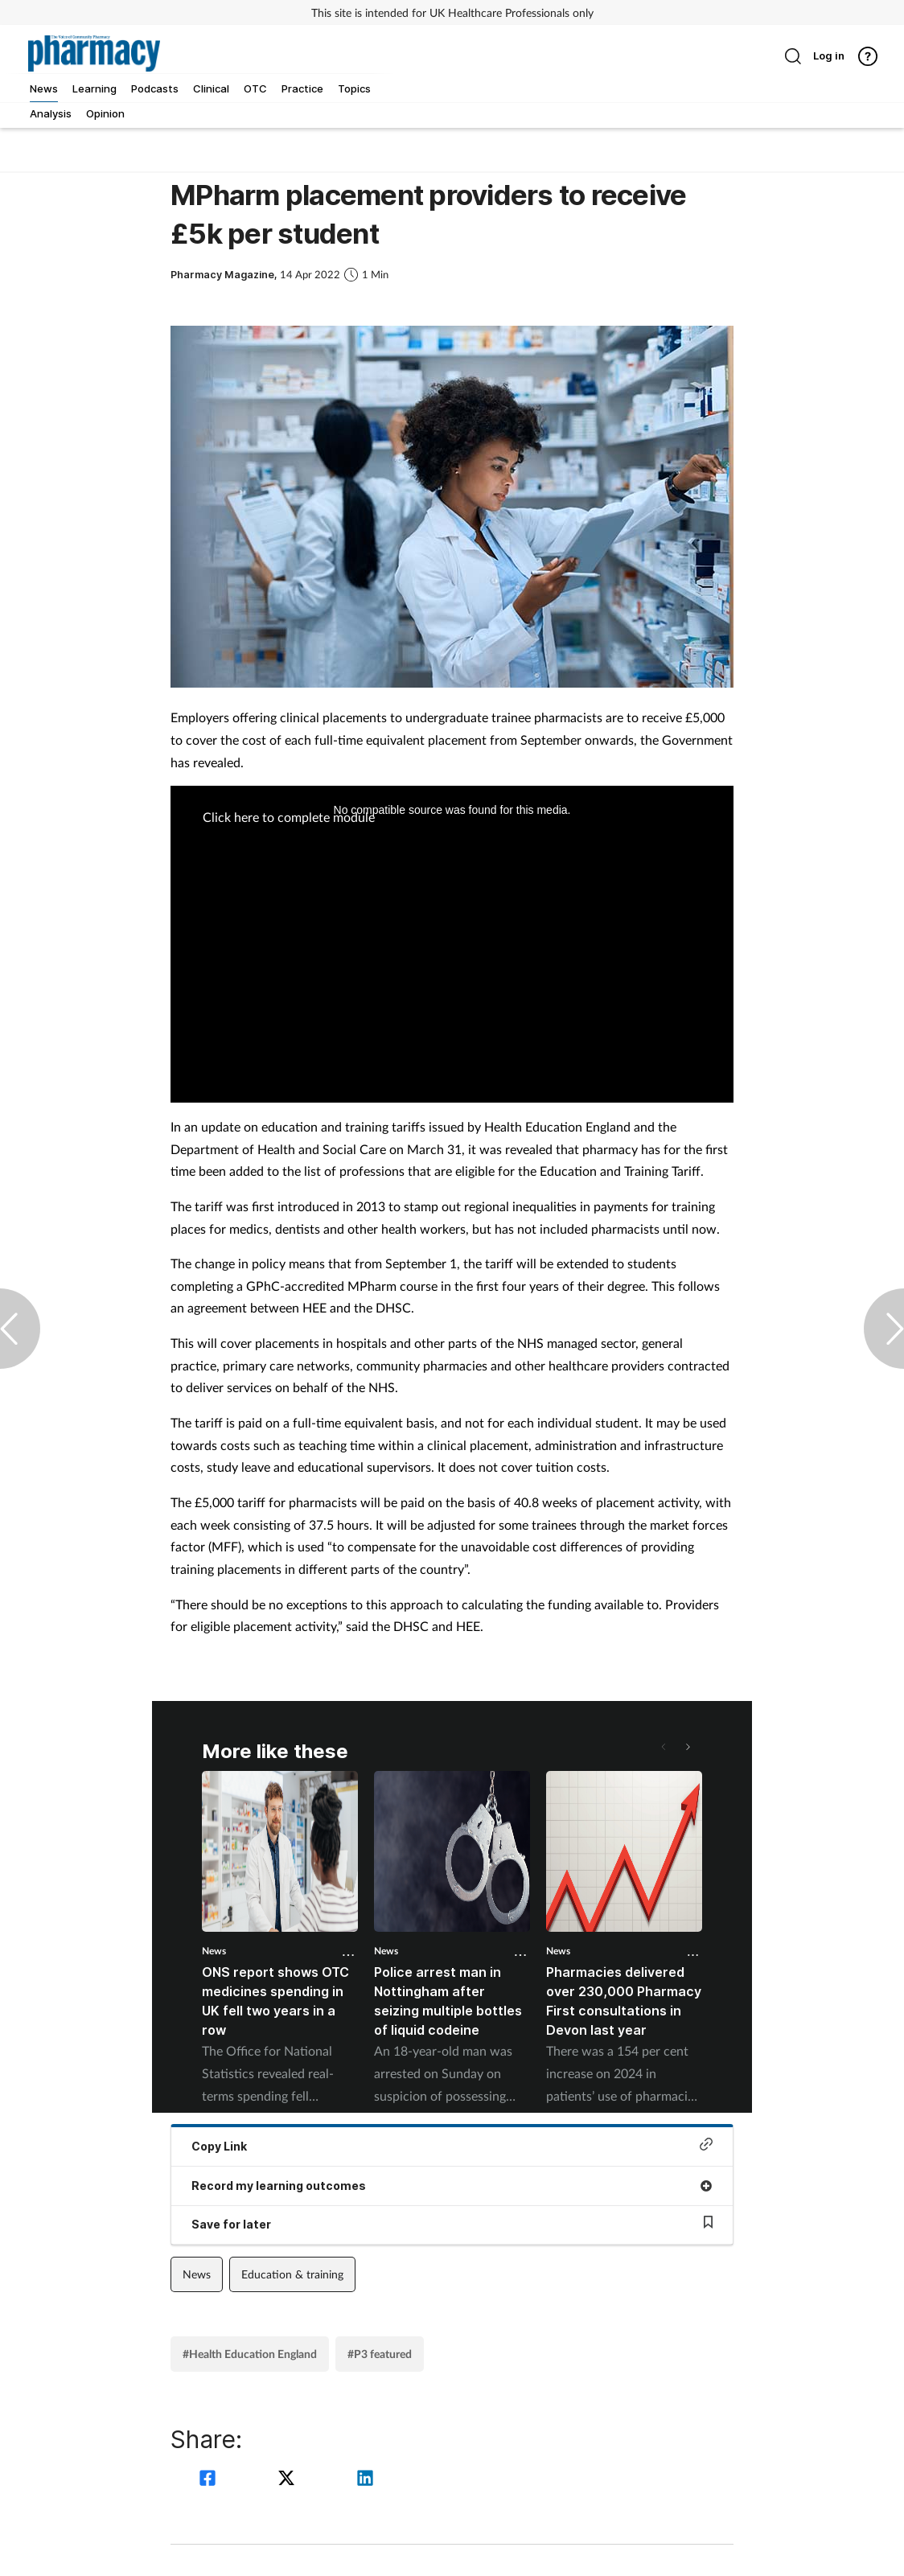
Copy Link (452, 2145)
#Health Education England (250, 2353)
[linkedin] (365, 2480)
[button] (687, 1747)
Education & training (292, 2274)
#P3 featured (379, 2353)
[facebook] (210, 2480)
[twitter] (288, 2480)
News (214, 1951)
